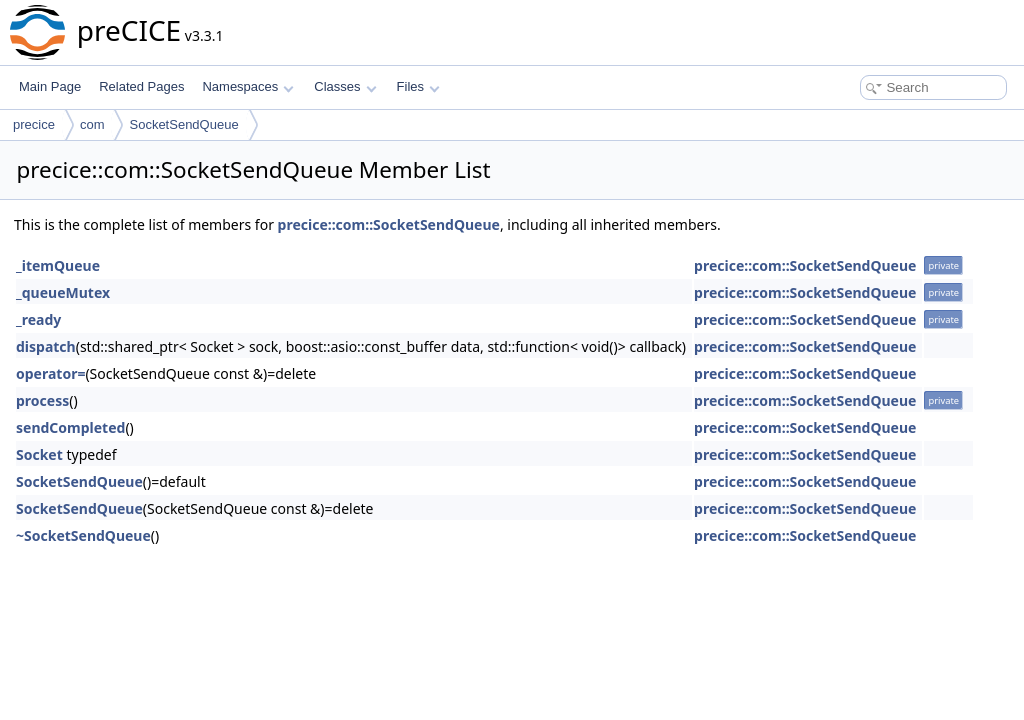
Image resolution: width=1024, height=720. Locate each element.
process (42, 400)
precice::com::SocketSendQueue (389, 224)
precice (34, 124)
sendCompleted (70, 427)
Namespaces (247, 86)
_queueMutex (63, 292)
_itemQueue (58, 265)
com (92, 124)
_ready (38, 319)
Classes (345, 86)
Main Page (50, 86)
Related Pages (141, 86)
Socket (39, 454)
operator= (50, 373)
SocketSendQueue (183, 124)
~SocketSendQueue (83, 535)
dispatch (46, 346)
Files (418, 86)
